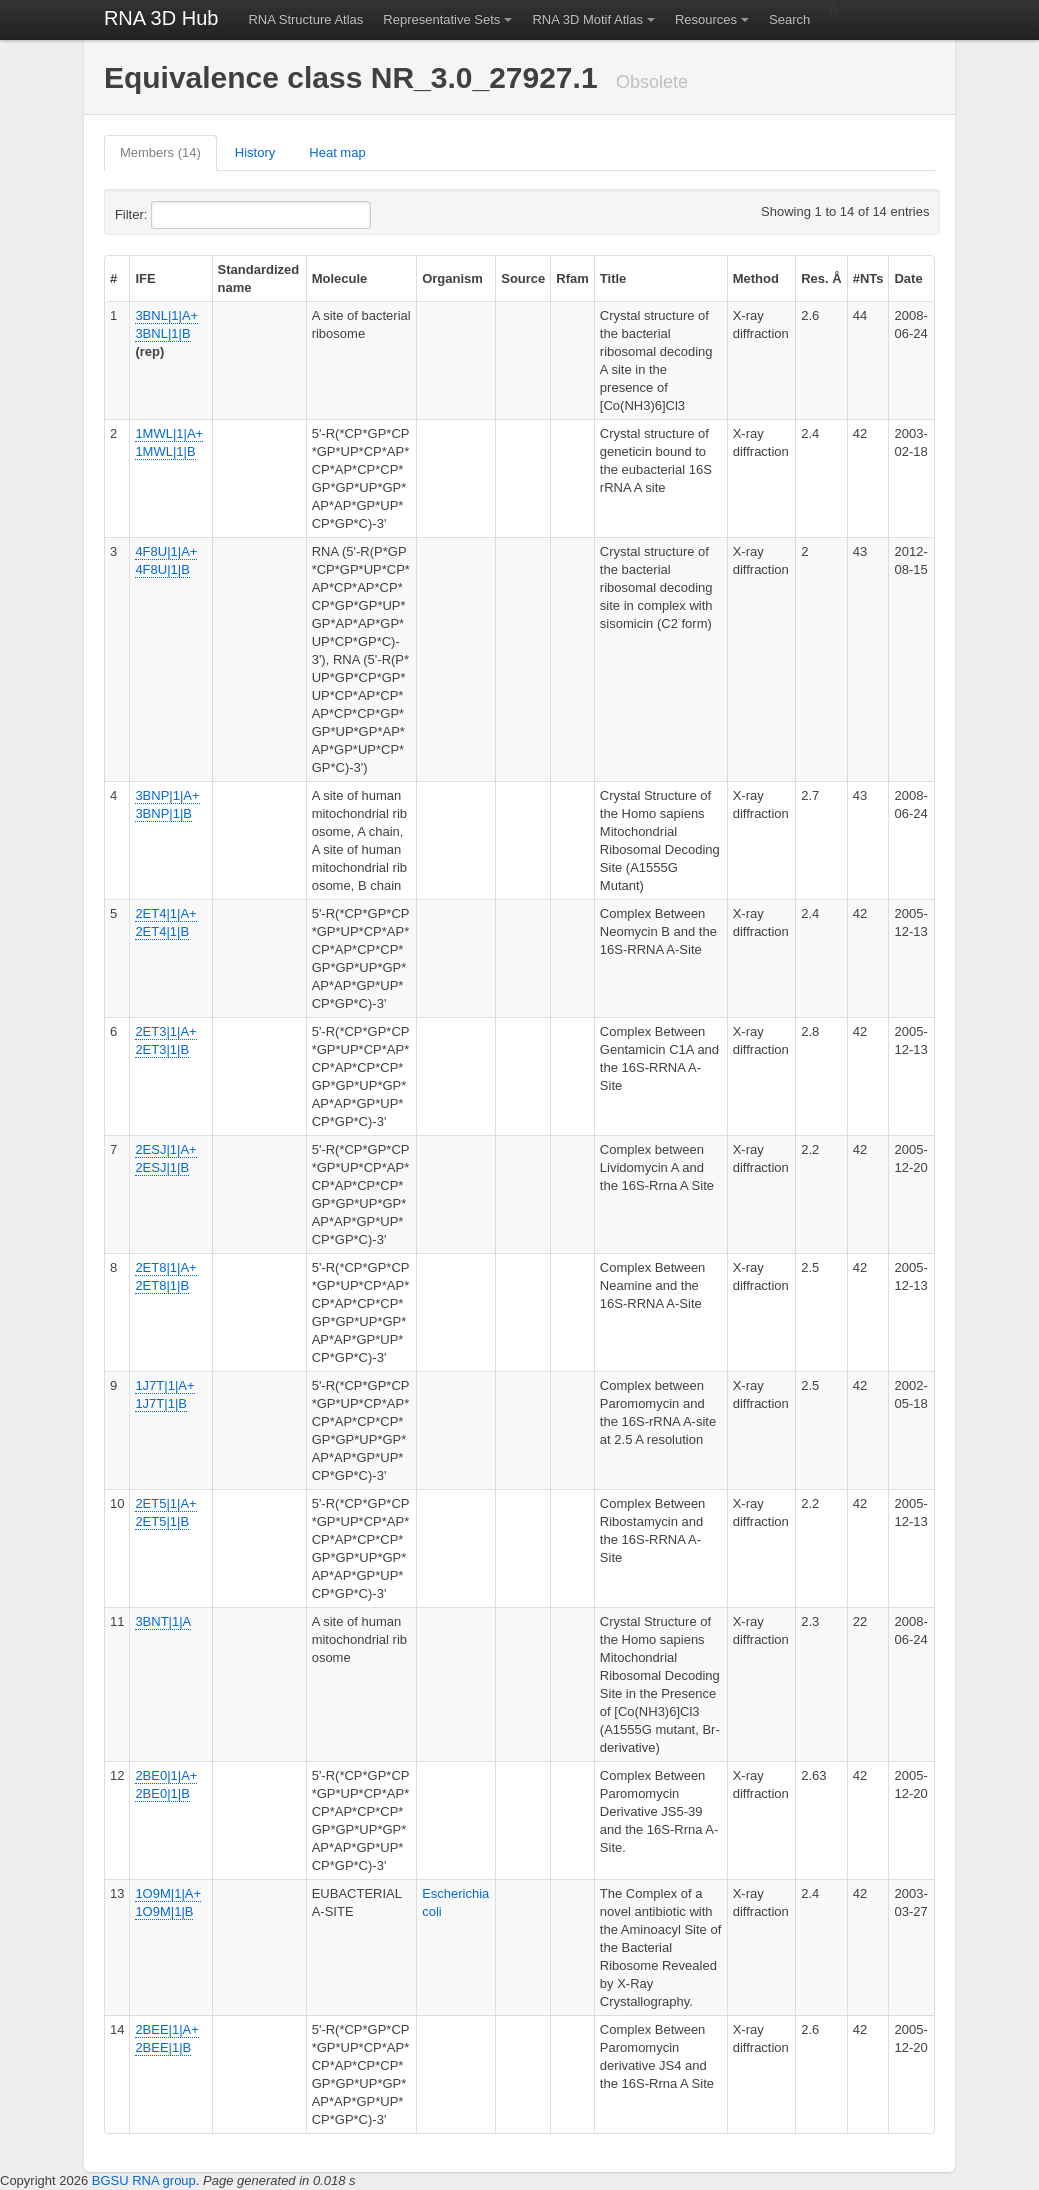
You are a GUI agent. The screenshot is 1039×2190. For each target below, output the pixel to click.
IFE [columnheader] (145, 278)
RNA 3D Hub (161, 18)
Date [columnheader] (908, 278)
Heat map (337, 152)
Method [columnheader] (756, 278)
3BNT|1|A (163, 1621)
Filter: (180, 215)
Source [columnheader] (523, 278)
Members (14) (160, 152)
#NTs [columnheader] (868, 278)
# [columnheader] (113, 278)
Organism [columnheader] (452, 278)
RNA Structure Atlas (305, 19)
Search (789, 19)
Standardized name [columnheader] (259, 278)
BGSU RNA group (144, 2180)
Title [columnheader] (613, 278)
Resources (706, 19)
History (255, 152)
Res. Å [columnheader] (821, 278)
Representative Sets (441, 19)
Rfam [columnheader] (572, 278)
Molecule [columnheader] (340, 278)
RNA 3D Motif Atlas (587, 19)
